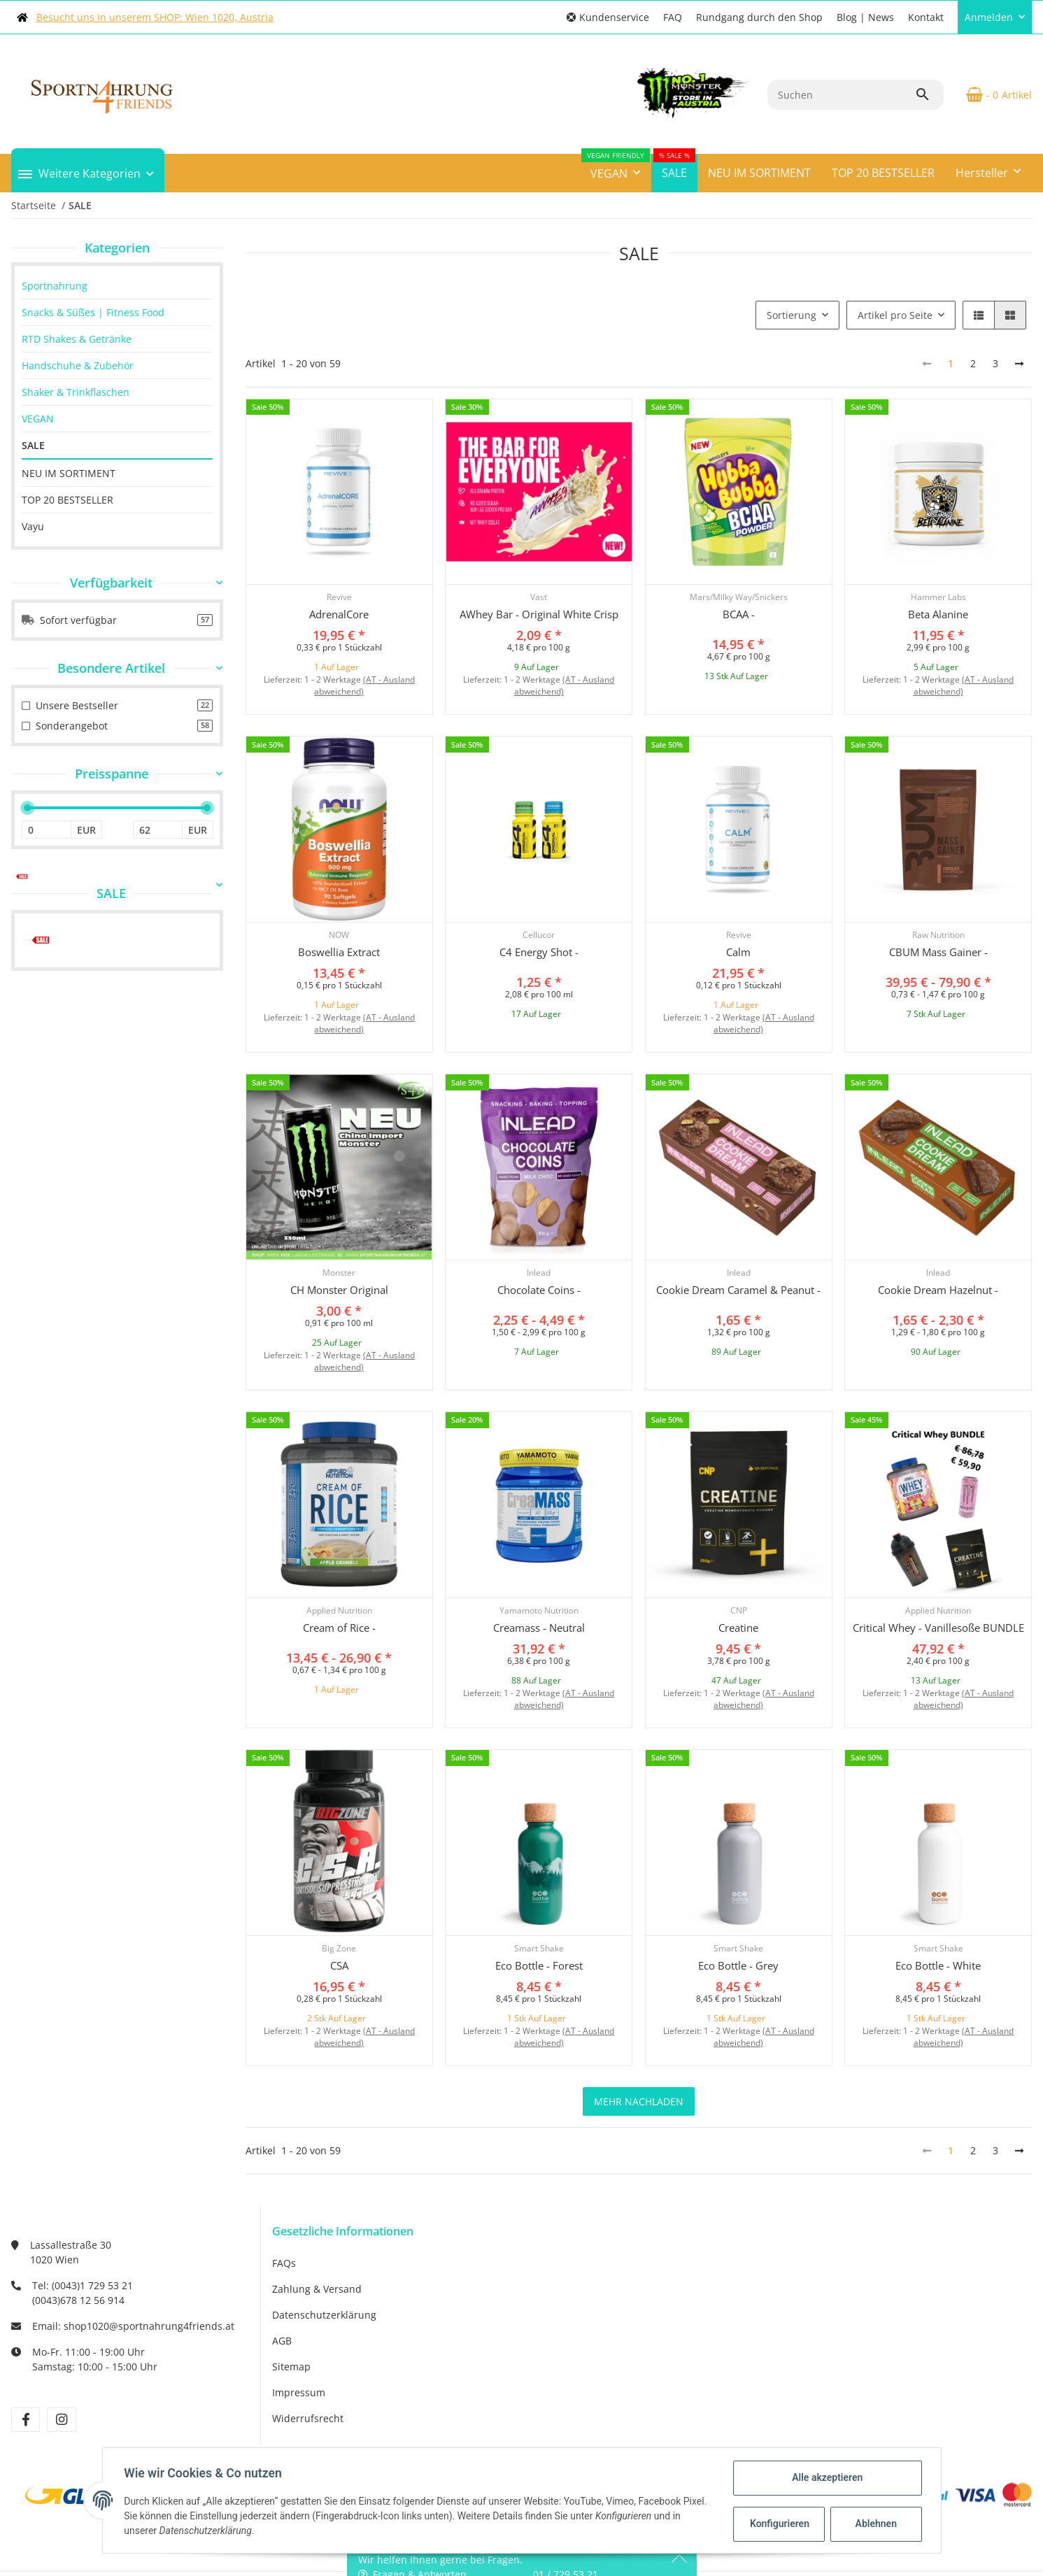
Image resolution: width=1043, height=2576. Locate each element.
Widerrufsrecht (307, 2418)
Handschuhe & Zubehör (78, 365)
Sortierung (791, 315)
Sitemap (291, 2366)
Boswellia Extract (339, 952)
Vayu (33, 526)
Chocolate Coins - (539, 1290)
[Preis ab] (46, 829)
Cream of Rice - (339, 1628)
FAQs (284, 2263)
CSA (339, 1965)
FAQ (672, 17)
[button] (608, 17)
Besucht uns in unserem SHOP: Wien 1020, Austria (155, 17)
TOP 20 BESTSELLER (67, 499)
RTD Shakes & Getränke (77, 339)
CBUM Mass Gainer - (938, 952)
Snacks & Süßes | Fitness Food (93, 312)
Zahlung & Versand (317, 2289)
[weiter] (1019, 364)
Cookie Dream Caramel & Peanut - (738, 1290)
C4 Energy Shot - (539, 952)
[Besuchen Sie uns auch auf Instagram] (61, 2419)
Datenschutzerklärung (324, 2314)
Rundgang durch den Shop (759, 17)
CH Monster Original (339, 1290)
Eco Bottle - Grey (738, 1965)
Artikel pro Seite (895, 315)
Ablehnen (874, 2523)
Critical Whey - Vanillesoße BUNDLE (938, 1628)
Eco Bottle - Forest (539, 1965)
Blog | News (865, 17)
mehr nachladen (638, 2101)
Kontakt (926, 17)
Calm (738, 952)
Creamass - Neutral (539, 1628)
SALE (33, 445)
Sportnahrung (54, 285)
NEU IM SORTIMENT (68, 473)
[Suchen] (841, 95)
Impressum (298, 2392)
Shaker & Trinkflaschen (75, 392)
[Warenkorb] (993, 94)
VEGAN (38, 418)
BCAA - (739, 614)
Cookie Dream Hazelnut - (938, 1290)
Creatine (738, 1628)
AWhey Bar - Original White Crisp (539, 614)
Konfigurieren (779, 2523)
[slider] (27, 807)
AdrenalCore (339, 614)
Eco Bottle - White (938, 1965)
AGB (282, 2340)
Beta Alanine (938, 614)
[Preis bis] (158, 829)
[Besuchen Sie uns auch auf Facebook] (25, 2419)
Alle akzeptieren (826, 2477)
